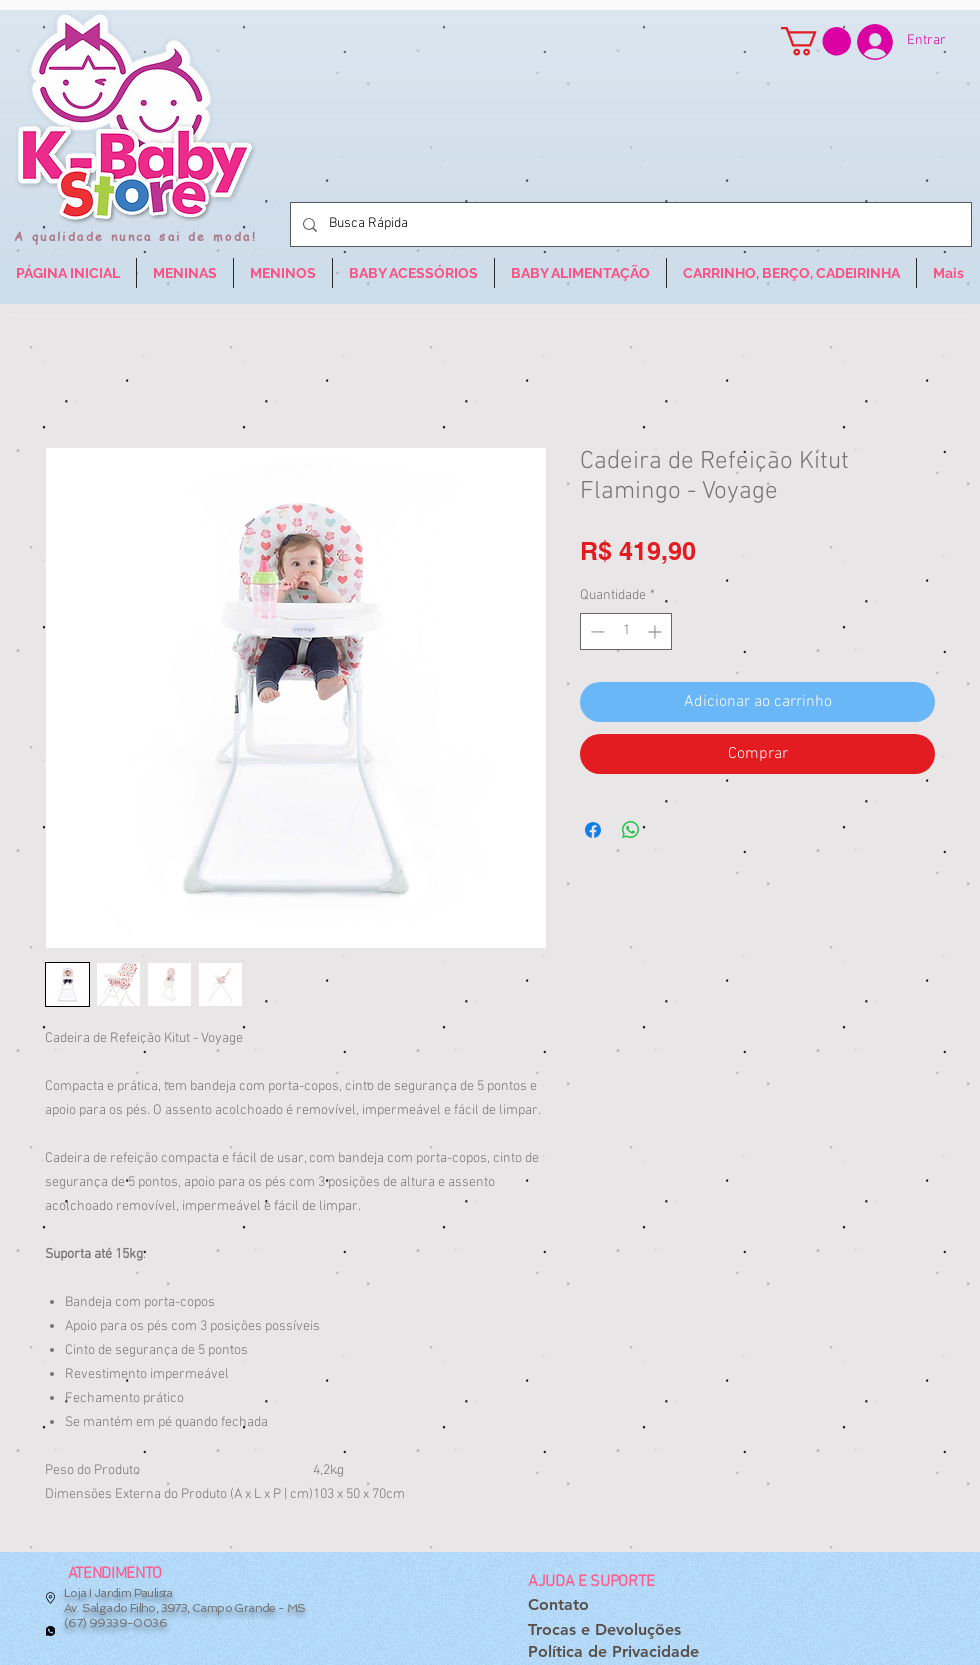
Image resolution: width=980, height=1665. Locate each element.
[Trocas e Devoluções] (604, 1630)
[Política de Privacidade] (613, 1652)
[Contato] (558, 1605)
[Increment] (656, 631)
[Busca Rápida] (629, 224)
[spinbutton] (626, 631)
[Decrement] (595, 631)
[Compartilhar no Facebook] (593, 830)
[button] (816, 41)
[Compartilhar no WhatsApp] (631, 830)
